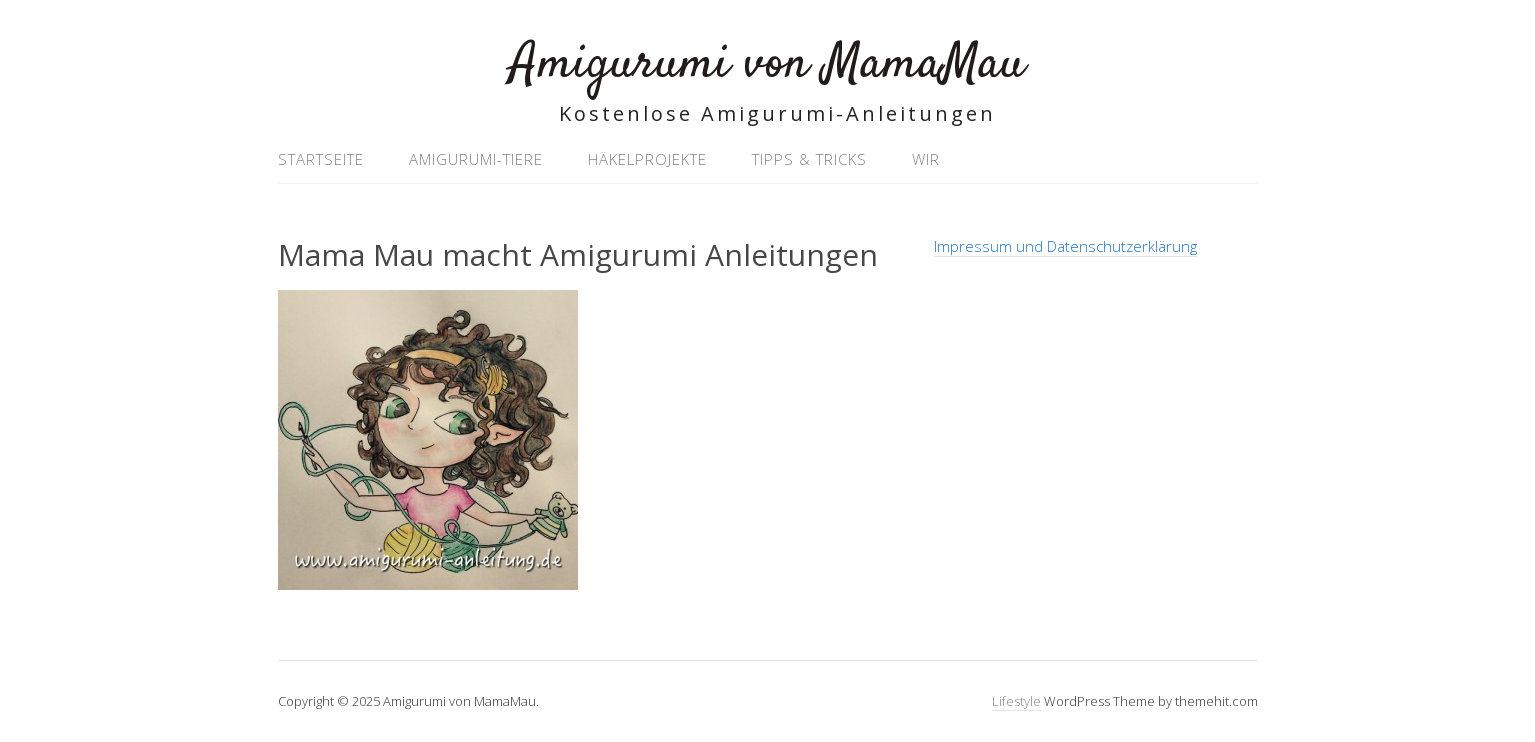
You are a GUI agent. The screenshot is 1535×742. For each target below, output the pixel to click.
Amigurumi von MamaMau (767, 64)
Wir (926, 159)
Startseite (321, 159)
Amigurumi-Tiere (476, 159)
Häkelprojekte (647, 159)
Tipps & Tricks (809, 159)
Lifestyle (1016, 701)
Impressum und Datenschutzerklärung (1065, 246)
